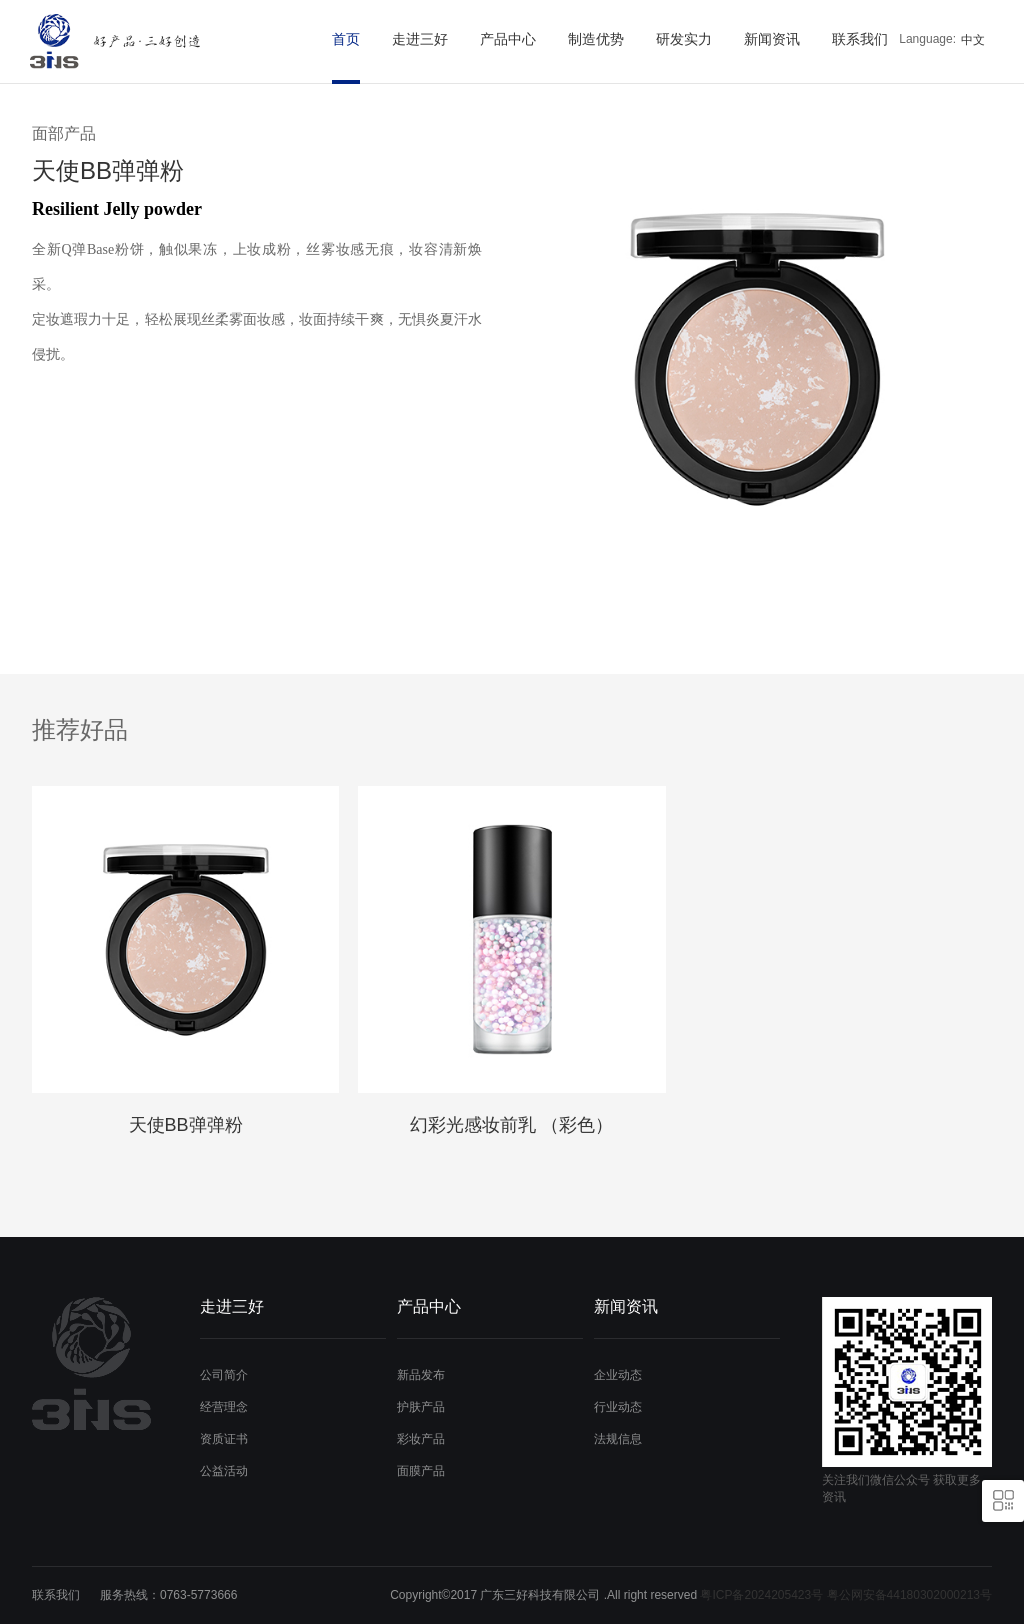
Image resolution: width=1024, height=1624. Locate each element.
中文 (973, 40)
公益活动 (224, 1471)
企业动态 (618, 1375)
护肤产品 (421, 1407)
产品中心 (508, 39)
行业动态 (618, 1407)
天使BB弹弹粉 (186, 1125)
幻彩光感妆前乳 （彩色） (511, 1125)
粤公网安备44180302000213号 (909, 1595)
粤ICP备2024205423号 (761, 1595)
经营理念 (224, 1407)
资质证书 (224, 1439)
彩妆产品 (421, 1439)
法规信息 (618, 1439)
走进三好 (420, 39)
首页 (346, 39)
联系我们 (860, 39)
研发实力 (684, 39)
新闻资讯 (772, 39)
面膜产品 (421, 1471)
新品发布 (421, 1375)
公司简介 (224, 1375)
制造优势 (596, 39)
